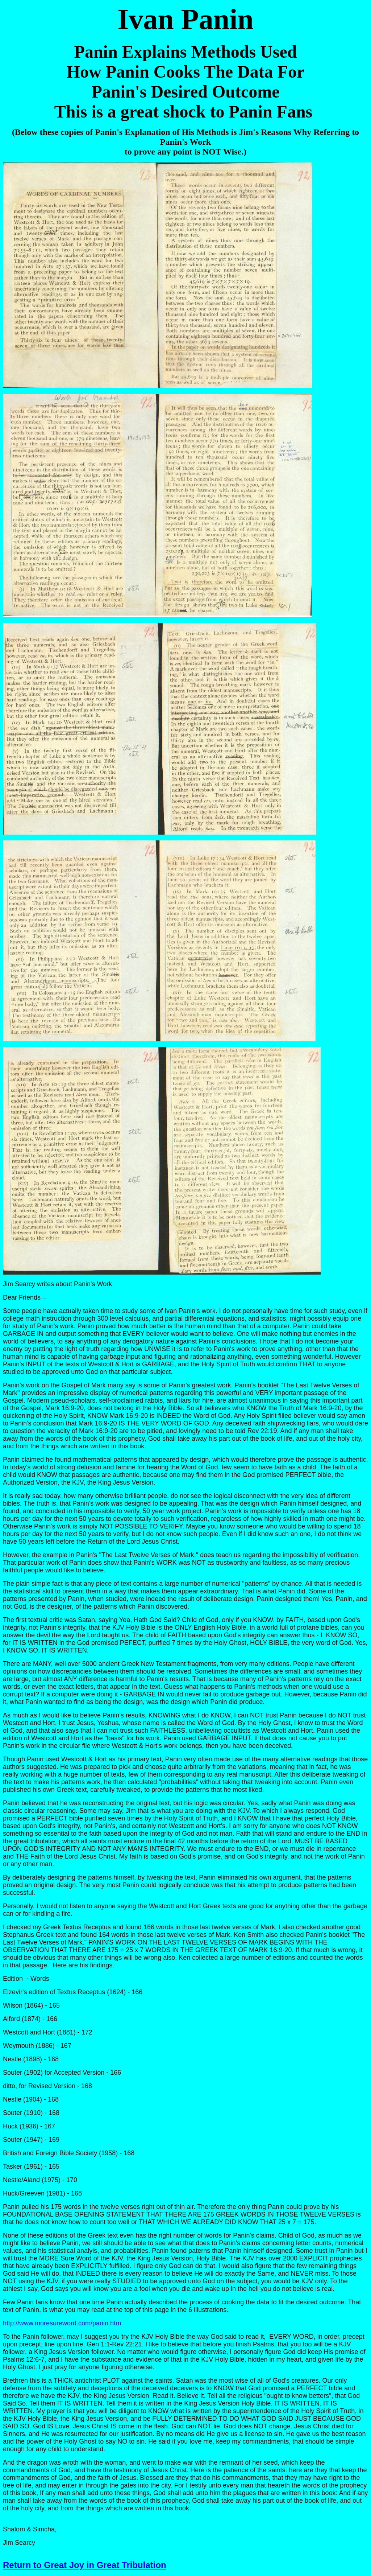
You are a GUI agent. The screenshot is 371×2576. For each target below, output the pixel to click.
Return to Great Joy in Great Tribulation (84, 2565)
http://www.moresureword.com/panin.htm (62, 2323)
